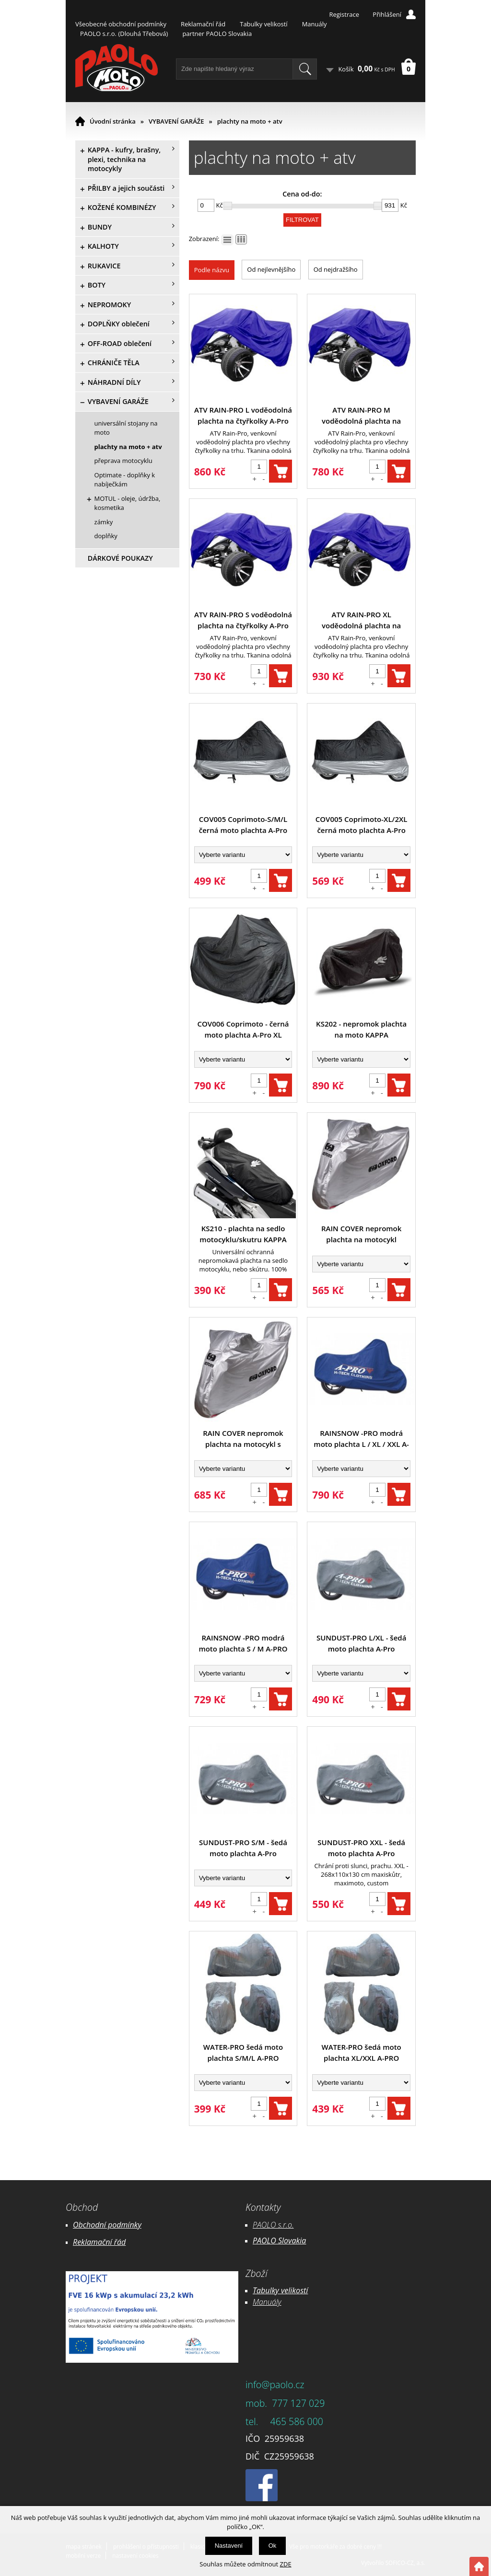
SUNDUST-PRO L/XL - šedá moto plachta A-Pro (361, 1643)
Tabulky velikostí (263, 24)
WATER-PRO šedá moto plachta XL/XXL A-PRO (361, 2052)
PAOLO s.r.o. (273, 2224)
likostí (298, 2290)
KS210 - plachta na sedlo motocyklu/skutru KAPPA (242, 1234)
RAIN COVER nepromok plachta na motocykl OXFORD (361, 1234)
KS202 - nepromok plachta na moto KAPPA (361, 1029)
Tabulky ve (270, 2290)
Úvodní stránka (113, 121)
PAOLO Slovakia (279, 2240)
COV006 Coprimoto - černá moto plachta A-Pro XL (243, 1029)
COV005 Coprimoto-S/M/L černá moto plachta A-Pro (243, 824)
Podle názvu (211, 270)
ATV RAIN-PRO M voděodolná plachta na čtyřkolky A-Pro (361, 416)
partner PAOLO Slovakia (217, 33)
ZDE (286, 2564)
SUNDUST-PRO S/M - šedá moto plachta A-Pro (243, 1847)
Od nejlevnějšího (271, 269)
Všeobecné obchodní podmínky (120, 24)
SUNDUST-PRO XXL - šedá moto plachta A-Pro (361, 1847)
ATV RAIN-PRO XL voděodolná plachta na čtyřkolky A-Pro (361, 620)
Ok (273, 2545)
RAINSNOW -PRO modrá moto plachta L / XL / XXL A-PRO (361, 1439)
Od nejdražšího (336, 269)
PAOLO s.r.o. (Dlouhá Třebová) (124, 33)
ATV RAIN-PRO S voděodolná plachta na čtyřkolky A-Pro (243, 620)
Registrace (344, 14)
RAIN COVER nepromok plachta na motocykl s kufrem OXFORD (243, 1439)
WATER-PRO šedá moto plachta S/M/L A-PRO (243, 2052)
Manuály (314, 24)
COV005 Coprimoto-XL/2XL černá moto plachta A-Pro (362, 824)
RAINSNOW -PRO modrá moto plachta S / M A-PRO (243, 1643)
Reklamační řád (203, 24)
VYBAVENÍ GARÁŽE (176, 121)
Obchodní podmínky (107, 2224)
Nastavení (229, 2545)
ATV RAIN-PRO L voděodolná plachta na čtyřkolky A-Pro (243, 415)
